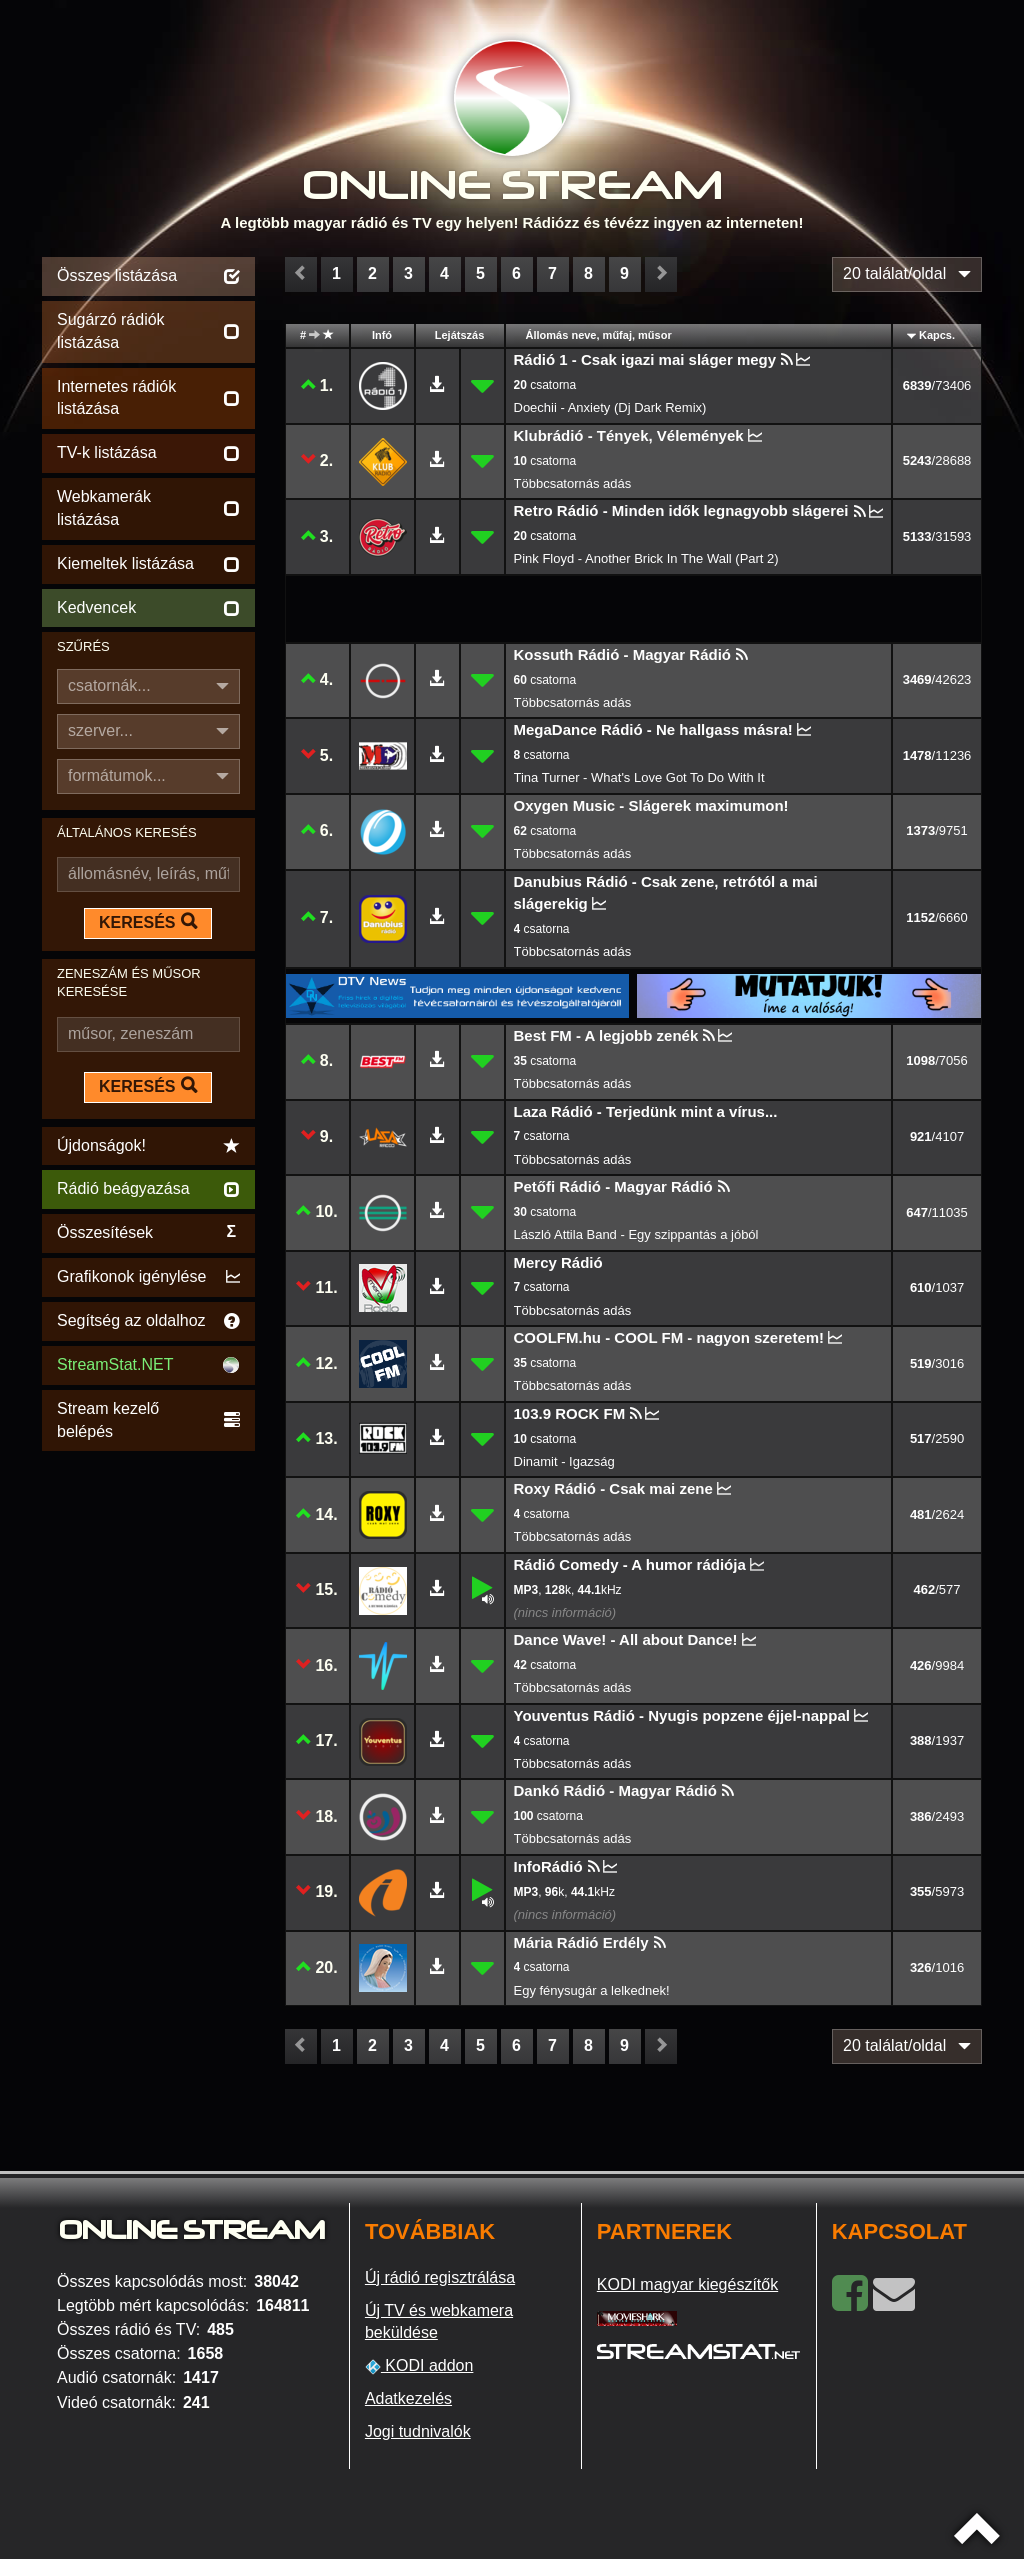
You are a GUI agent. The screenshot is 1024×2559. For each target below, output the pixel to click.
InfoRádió (548, 1866)
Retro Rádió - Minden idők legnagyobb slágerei (681, 510)
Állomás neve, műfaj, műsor (599, 335)
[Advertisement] (148, 1756)
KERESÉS (148, 922)
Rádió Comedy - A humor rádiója (630, 1564)
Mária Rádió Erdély (581, 1942)
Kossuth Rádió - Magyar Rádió (623, 654)
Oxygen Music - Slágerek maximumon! (651, 805)
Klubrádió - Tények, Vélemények (629, 435)
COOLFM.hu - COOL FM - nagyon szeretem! (669, 1337)
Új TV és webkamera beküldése (439, 2322)
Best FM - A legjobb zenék (606, 1035)
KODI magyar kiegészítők (687, 2284)
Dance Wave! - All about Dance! (626, 1639)
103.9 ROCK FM (570, 1413)
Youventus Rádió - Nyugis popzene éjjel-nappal (682, 1715)
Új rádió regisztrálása (440, 2277)
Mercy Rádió (558, 1262)
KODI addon (419, 2366)
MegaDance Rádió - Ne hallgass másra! (653, 729)
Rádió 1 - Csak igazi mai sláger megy (645, 359)
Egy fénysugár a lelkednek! (592, 1990)
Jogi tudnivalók (418, 2431)
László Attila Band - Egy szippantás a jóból (636, 1234)
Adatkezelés (408, 2398)
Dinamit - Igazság (564, 1461)
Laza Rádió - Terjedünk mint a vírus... (646, 1111)
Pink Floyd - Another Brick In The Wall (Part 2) (646, 558)
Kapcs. (937, 335)
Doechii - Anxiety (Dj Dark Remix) (610, 407)
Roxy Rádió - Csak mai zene (613, 1488)
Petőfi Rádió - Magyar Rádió (613, 1186)
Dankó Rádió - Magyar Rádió (615, 1790)
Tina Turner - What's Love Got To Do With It (639, 777)
